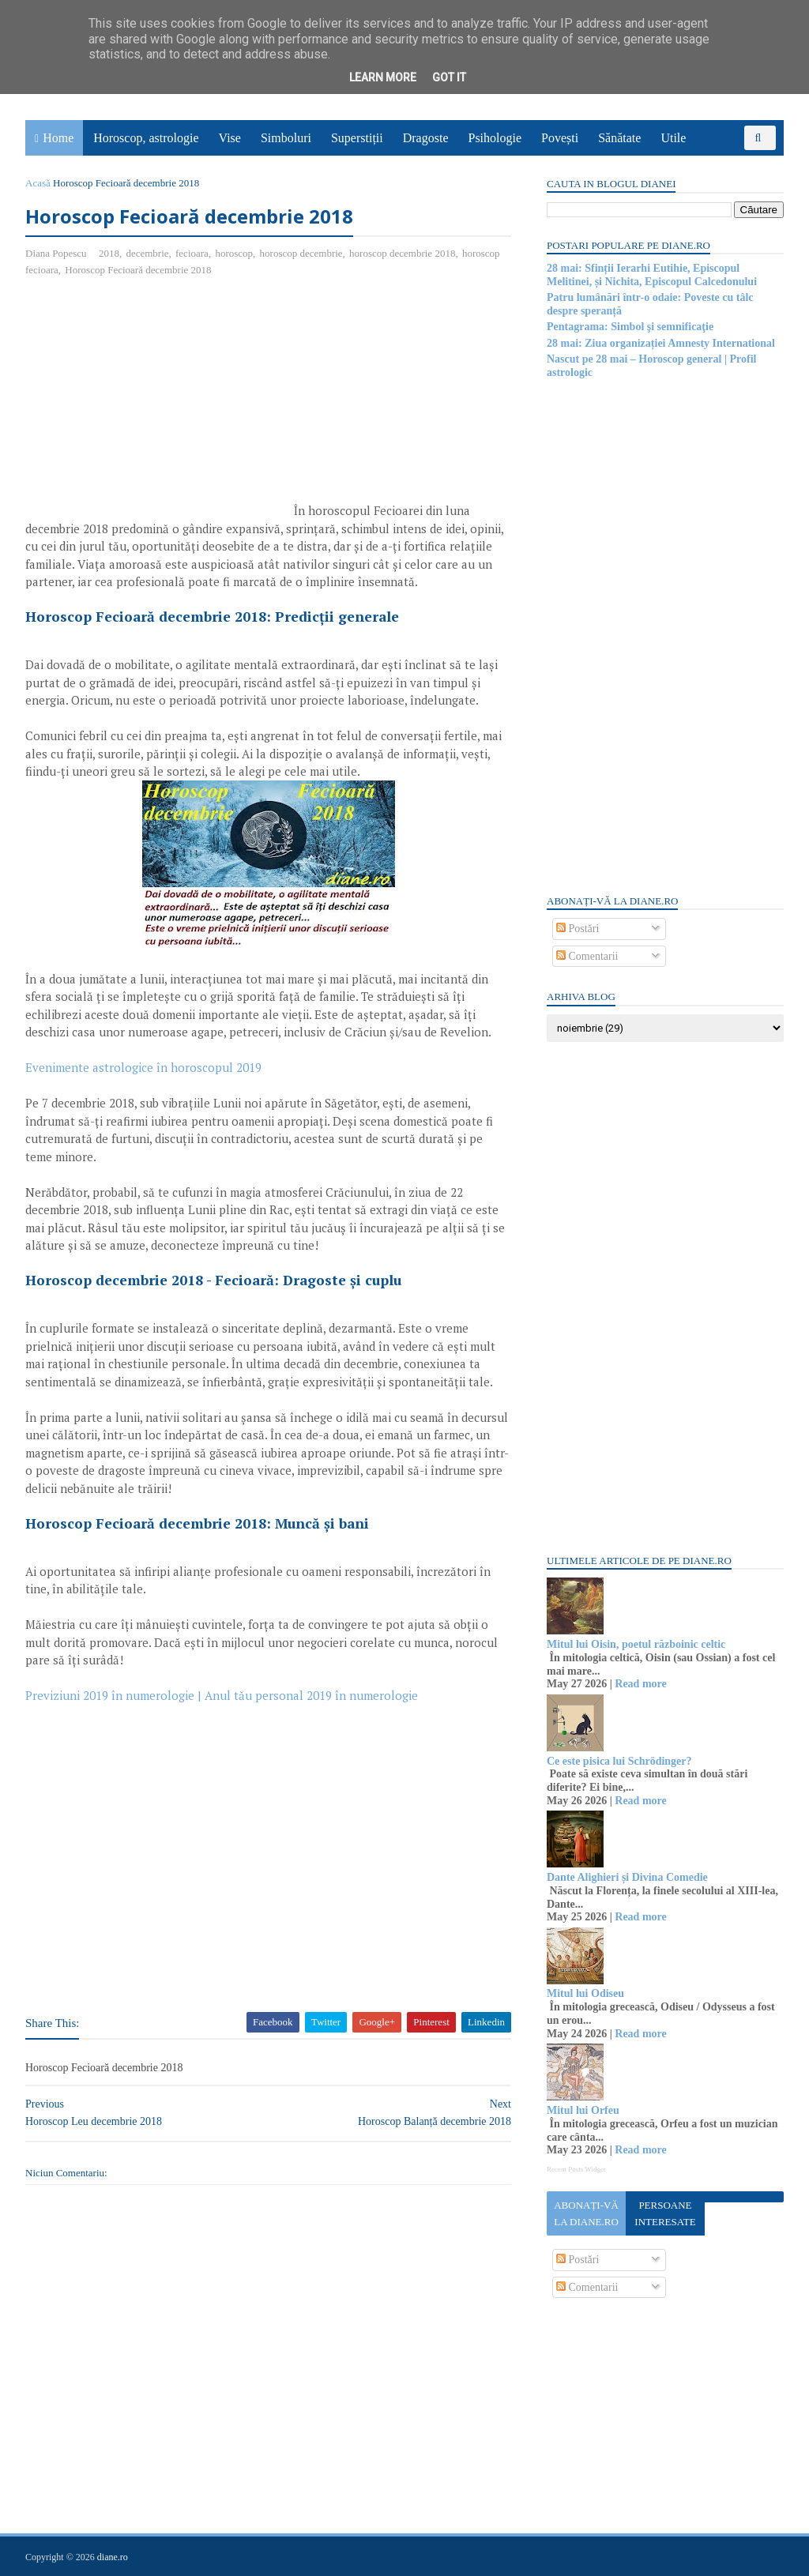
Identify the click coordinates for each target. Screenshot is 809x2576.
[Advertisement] (158, 404)
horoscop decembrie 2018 (402, 253)
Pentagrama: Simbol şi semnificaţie (630, 327)
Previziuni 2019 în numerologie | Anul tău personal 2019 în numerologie (221, 1695)
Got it (449, 77)
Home (58, 138)
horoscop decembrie (301, 253)
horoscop (234, 253)
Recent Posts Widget (576, 2169)
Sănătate (619, 138)
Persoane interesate (664, 2213)
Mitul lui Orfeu (583, 2110)
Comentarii (587, 956)
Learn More (382, 77)
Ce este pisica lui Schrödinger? (619, 1761)
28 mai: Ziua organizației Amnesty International (661, 343)
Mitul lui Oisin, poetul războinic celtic (636, 1644)
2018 (109, 253)
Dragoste (426, 138)
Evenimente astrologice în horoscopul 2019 (143, 1067)
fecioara (192, 253)
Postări (577, 929)
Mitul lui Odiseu (585, 1993)
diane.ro (112, 2557)
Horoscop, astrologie (145, 138)
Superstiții (357, 138)
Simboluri (286, 138)
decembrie (147, 253)
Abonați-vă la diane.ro (586, 2213)
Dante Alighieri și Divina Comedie (627, 1877)
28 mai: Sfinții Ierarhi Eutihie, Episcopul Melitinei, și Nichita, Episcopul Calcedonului (652, 275)
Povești (559, 138)
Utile (673, 138)
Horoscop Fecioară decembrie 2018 (138, 270)
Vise (230, 138)
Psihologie (494, 138)
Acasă (38, 183)
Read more (640, 1684)
